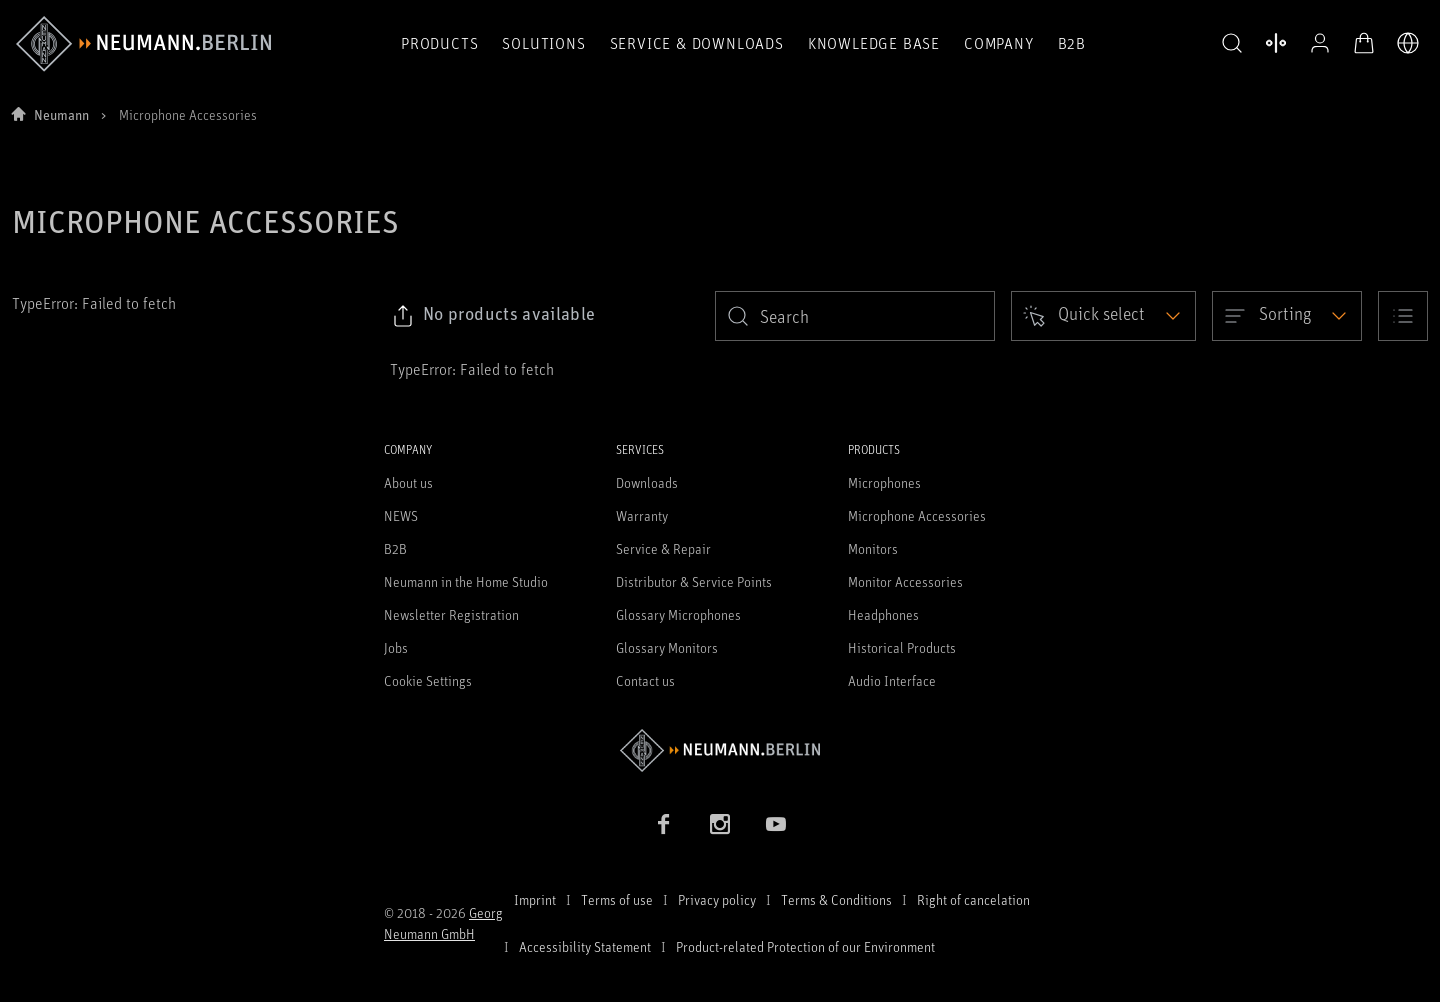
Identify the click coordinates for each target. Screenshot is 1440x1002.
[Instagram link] (720, 824)
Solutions (543, 43)
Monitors (873, 548)
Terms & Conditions (836, 899)
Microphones (884, 482)
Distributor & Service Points (694, 581)
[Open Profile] (1320, 43)
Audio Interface (892, 680)
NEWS (401, 515)
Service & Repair (663, 548)
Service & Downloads (697, 43)
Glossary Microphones (678, 614)
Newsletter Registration (451, 614)
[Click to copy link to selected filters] (493, 316)
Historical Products (902, 647)
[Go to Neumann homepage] (720, 750)
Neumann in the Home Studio (466, 581)
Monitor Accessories (905, 581)
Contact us (645, 680)
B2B (1072, 43)
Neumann (61, 114)
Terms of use (617, 899)
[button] (1232, 44)
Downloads (647, 482)
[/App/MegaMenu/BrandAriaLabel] (143, 44)
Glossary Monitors (667, 647)
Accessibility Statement (585, 946)
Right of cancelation (973, 899)
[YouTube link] (776, 824)
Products (439, 43)
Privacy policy (717, 899)
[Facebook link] (664, 824)
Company (999, 43)
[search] (855, 316)
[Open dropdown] (1103, 316)
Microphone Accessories (917, 515)
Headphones (883, 614)
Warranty (642, 515)
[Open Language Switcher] (1408, 43)
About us (408, 482)
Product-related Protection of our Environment (805, 946)
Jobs (396, 647)
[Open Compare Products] (1276, 43)
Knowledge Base (874, 43)
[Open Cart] (1364, 43)
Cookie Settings (428, 680)
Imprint (535, 899)
